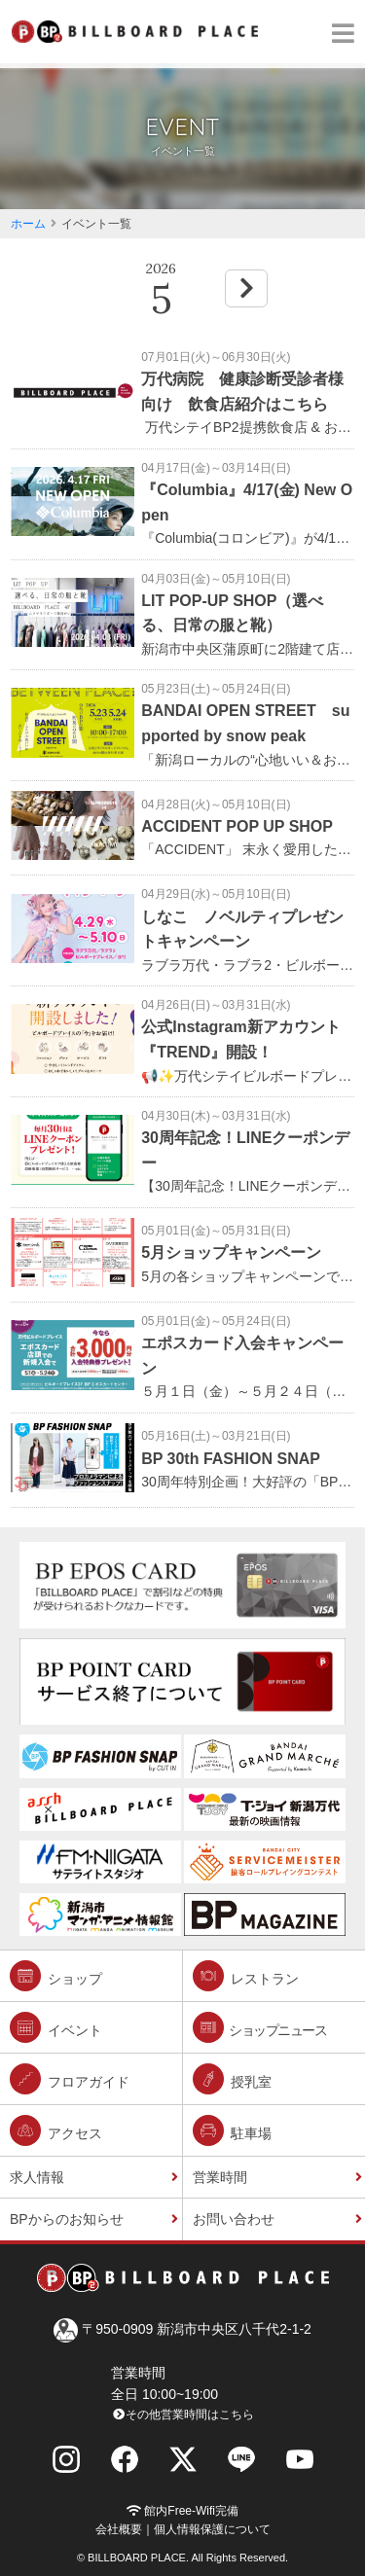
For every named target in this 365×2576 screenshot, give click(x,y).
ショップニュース (260, 2027)
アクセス (56, 2130)
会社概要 (118, 2529)
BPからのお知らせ (67, 2219)
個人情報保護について (212, 2529)
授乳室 (232, 2078)
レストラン (246, 1975)
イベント (56, 2027)
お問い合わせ (233, 2219)
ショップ (56, 1975)
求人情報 (37, 2177)
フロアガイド (69, 2078)
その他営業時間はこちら (182, 2414)
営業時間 (220, 2177)
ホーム (28, 224)
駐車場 (232, 2130)
